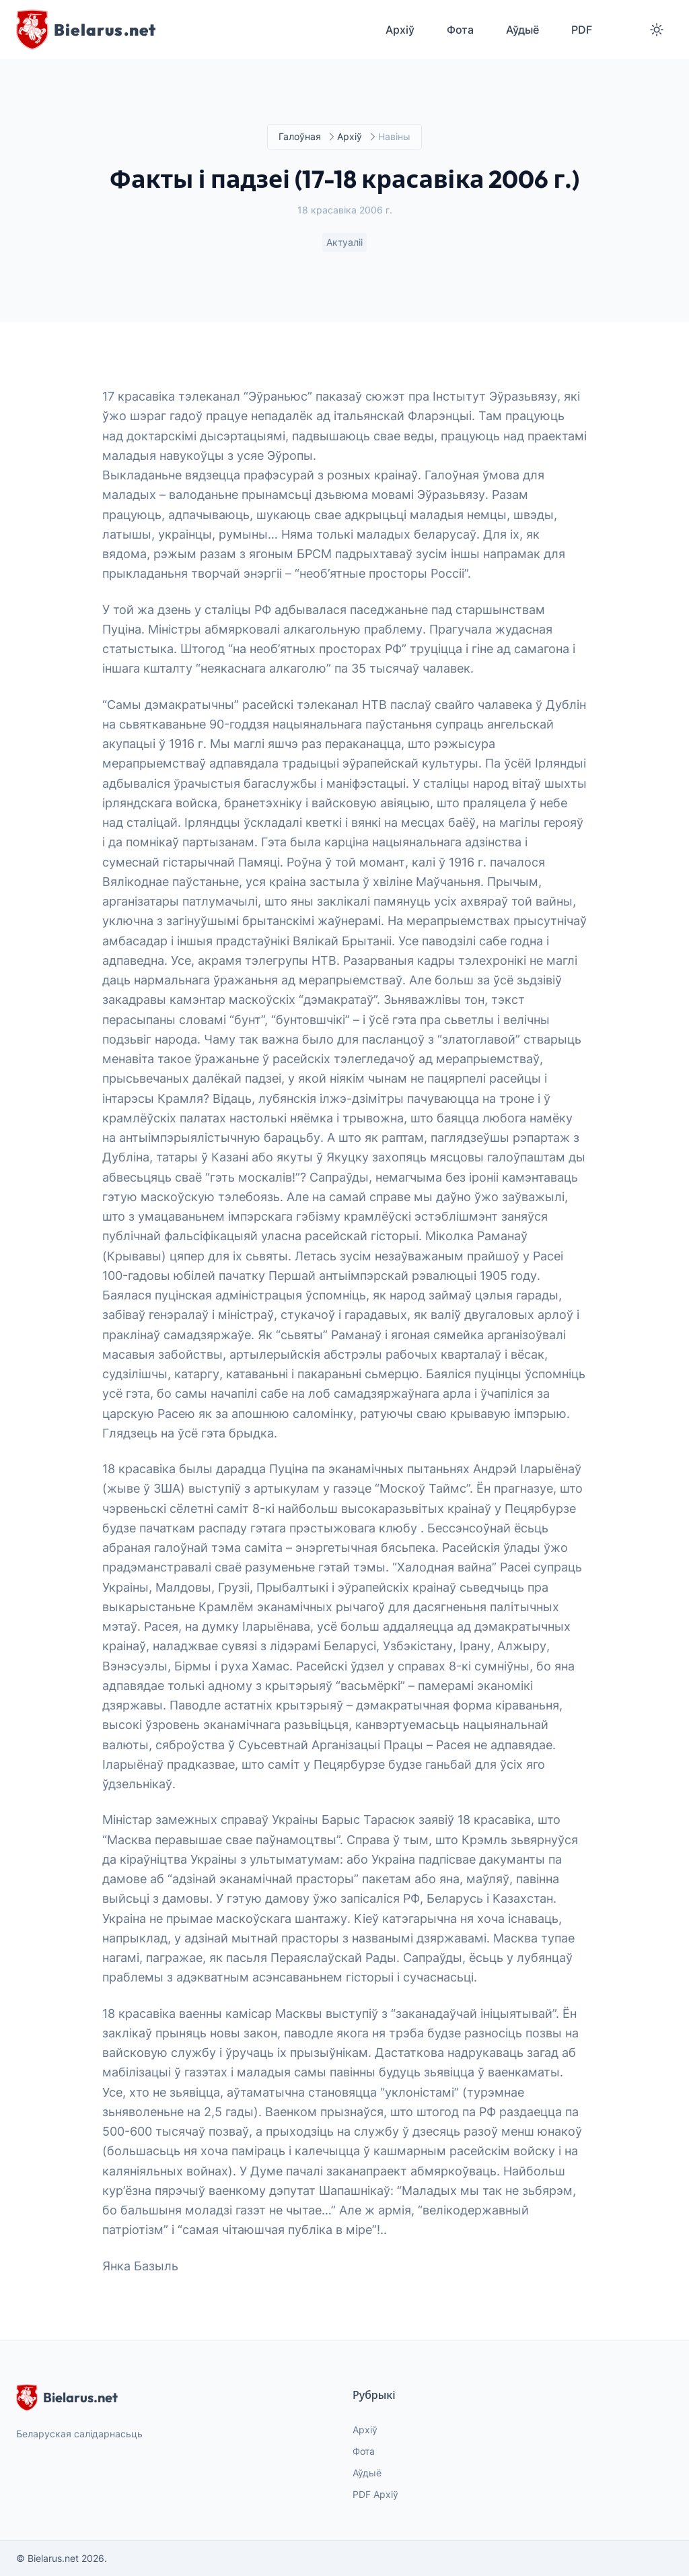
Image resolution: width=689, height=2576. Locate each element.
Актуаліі (344, 242)
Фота (364, 2451)
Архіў (349, 137)
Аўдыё (367, 2472)
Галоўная (300, 137)
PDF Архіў (375, 2494)
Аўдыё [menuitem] (522, 29)
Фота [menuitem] (460, 29)
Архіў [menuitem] (400, 29)
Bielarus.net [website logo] (67, 2397)
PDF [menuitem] (581, 29)
